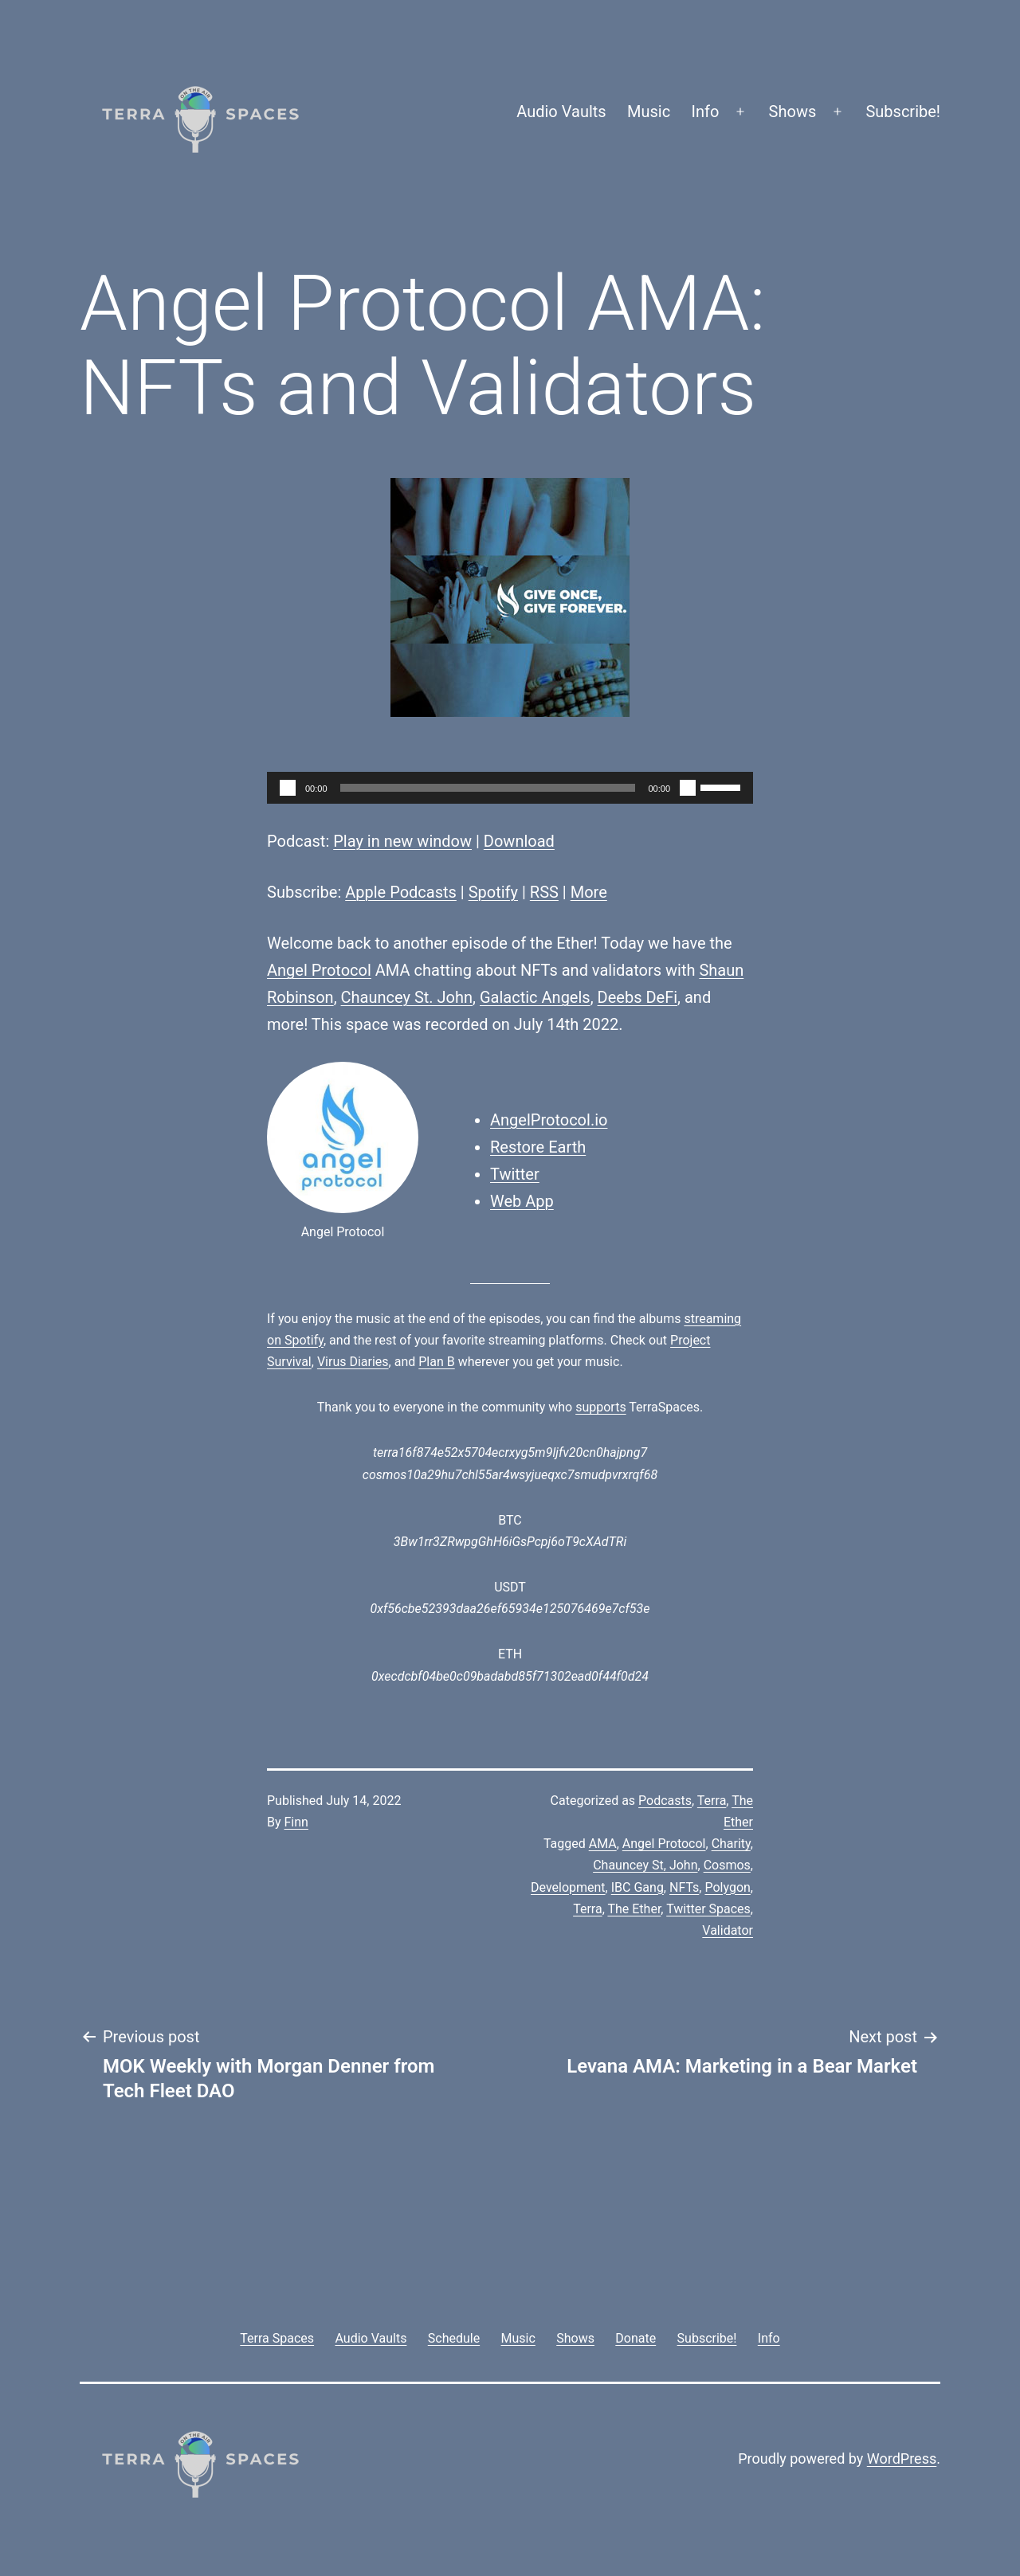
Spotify (493, 892)
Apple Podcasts (401, 892)
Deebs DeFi (638, 997)
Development (568, 1887)
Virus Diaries (353, 1361)
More (589, 892)
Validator (727, 1930)
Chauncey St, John (645, 1865)
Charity (731, 1843)
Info (706, 111)
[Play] (288, 788)
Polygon (727, 1887)
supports (600, 1407)
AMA (603, 1843)
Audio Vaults (561, 111)
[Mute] (688, 788)
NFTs (684, 1887)
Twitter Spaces (708, 1908)
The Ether (634, 1908)
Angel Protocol (319, 970)
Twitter (514, 1174)
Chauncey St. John (407, 997)
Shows (793, 111)
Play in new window (402, 841)
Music (648, 111)
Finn (296, 1822)
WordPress (901, 2458)
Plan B (436, 1361)
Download (519, 841)
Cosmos (727, 1865)
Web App (522, 1201)
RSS (544, 892)
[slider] (488, 788)
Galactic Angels (535, 997)
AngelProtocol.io (548, 1119)
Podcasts (665, 1800)
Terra (712, 1800)
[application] (510, 788)
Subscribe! (902, 111)
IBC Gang (637, 1887)
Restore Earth (538, 1147)
